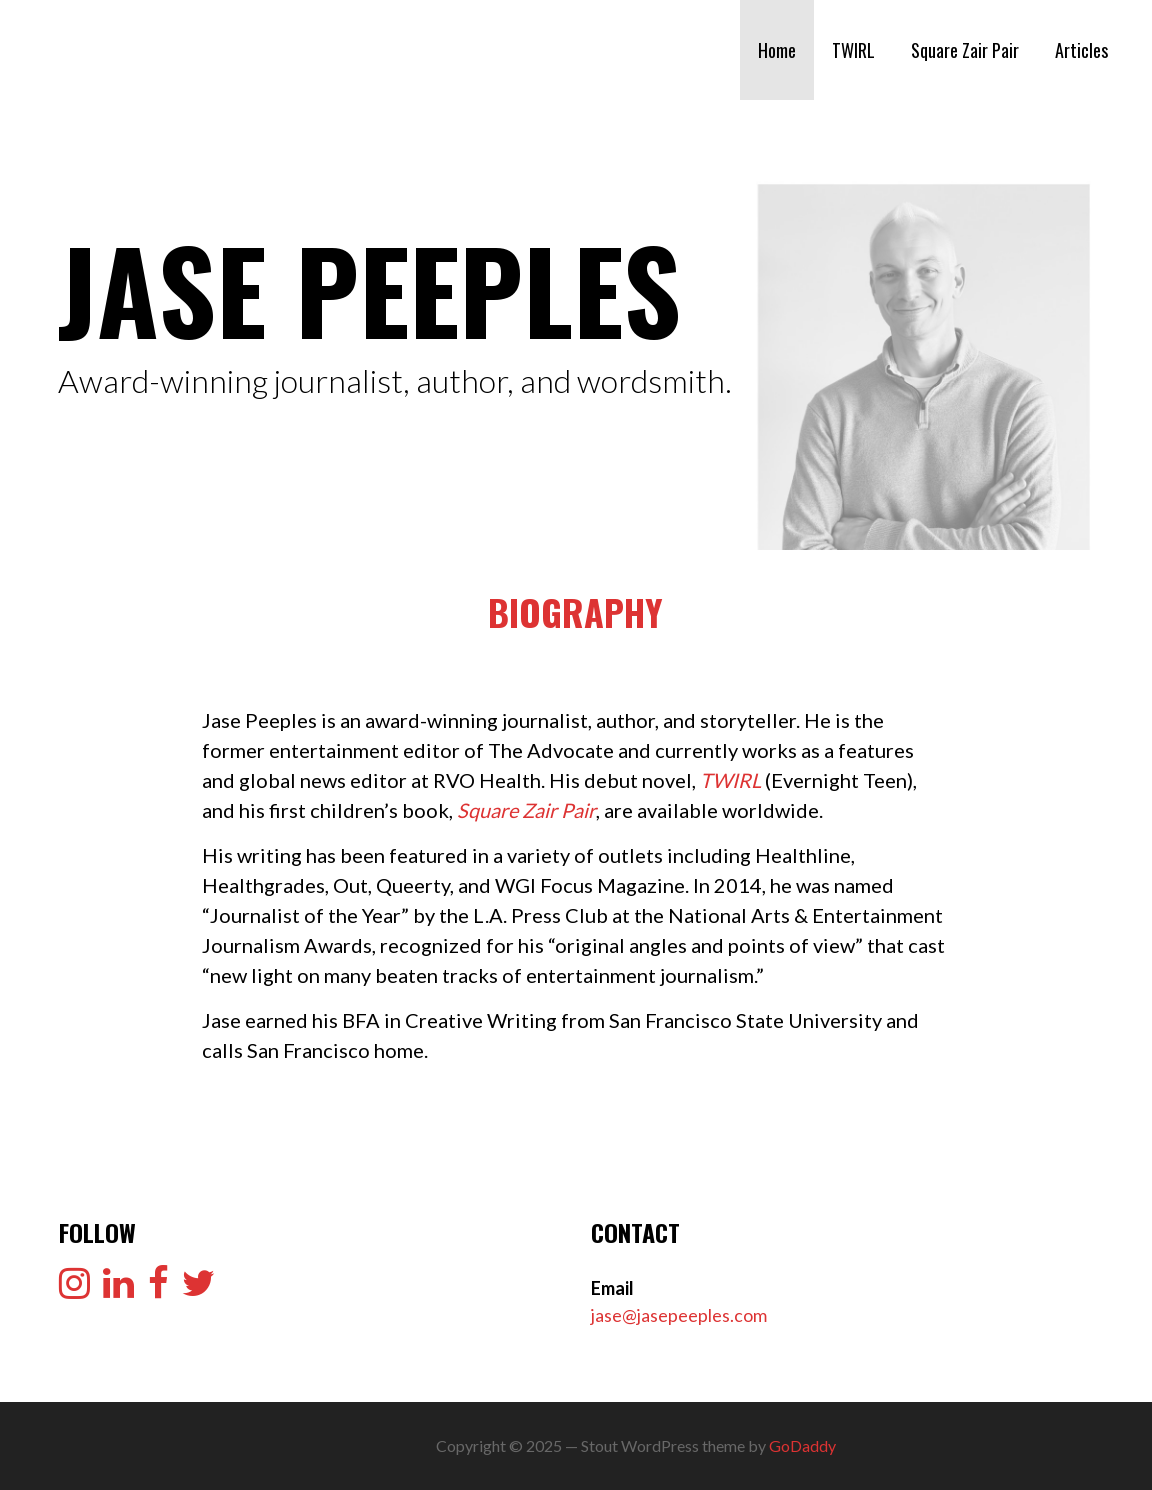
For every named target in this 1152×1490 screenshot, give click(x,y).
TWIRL (853, 50)
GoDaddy (802, 1445)
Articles (1081, 50)
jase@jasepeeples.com (679, 1315)
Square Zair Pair (965, 50)
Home (777, 50)
